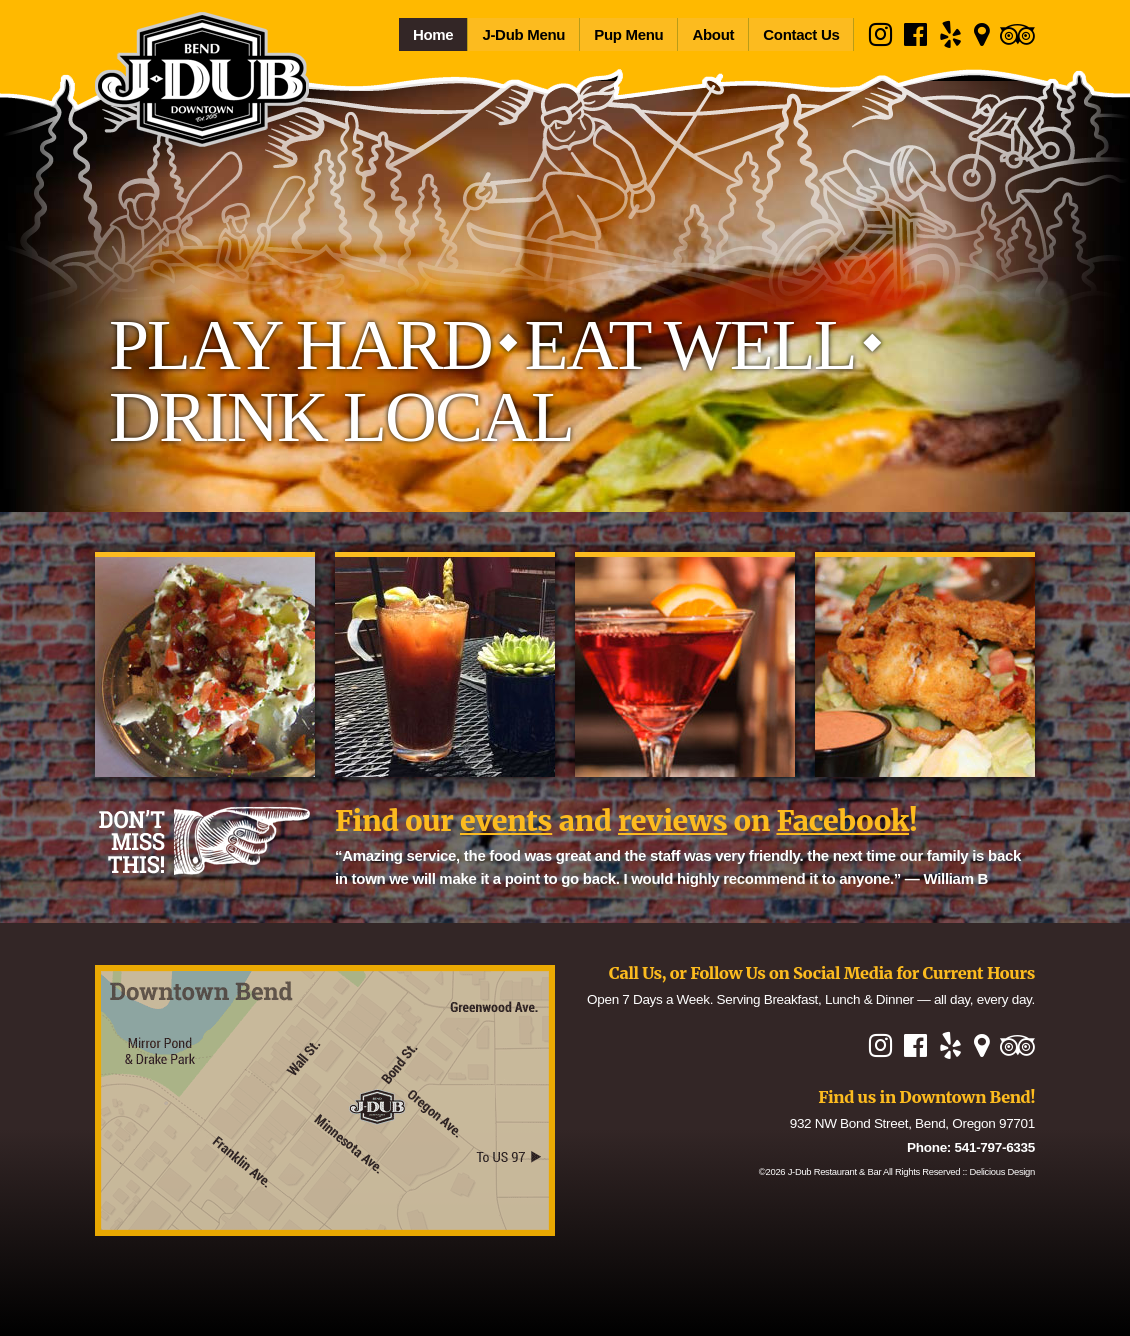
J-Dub (835, 1171)
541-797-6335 (995, 1147)
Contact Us (801, 34)
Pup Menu (628, 34)
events (506, 821)
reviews (672, 821)
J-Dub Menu (523, 34)
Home (433, 34)
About (713, 34)
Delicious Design (1003, 1171)
